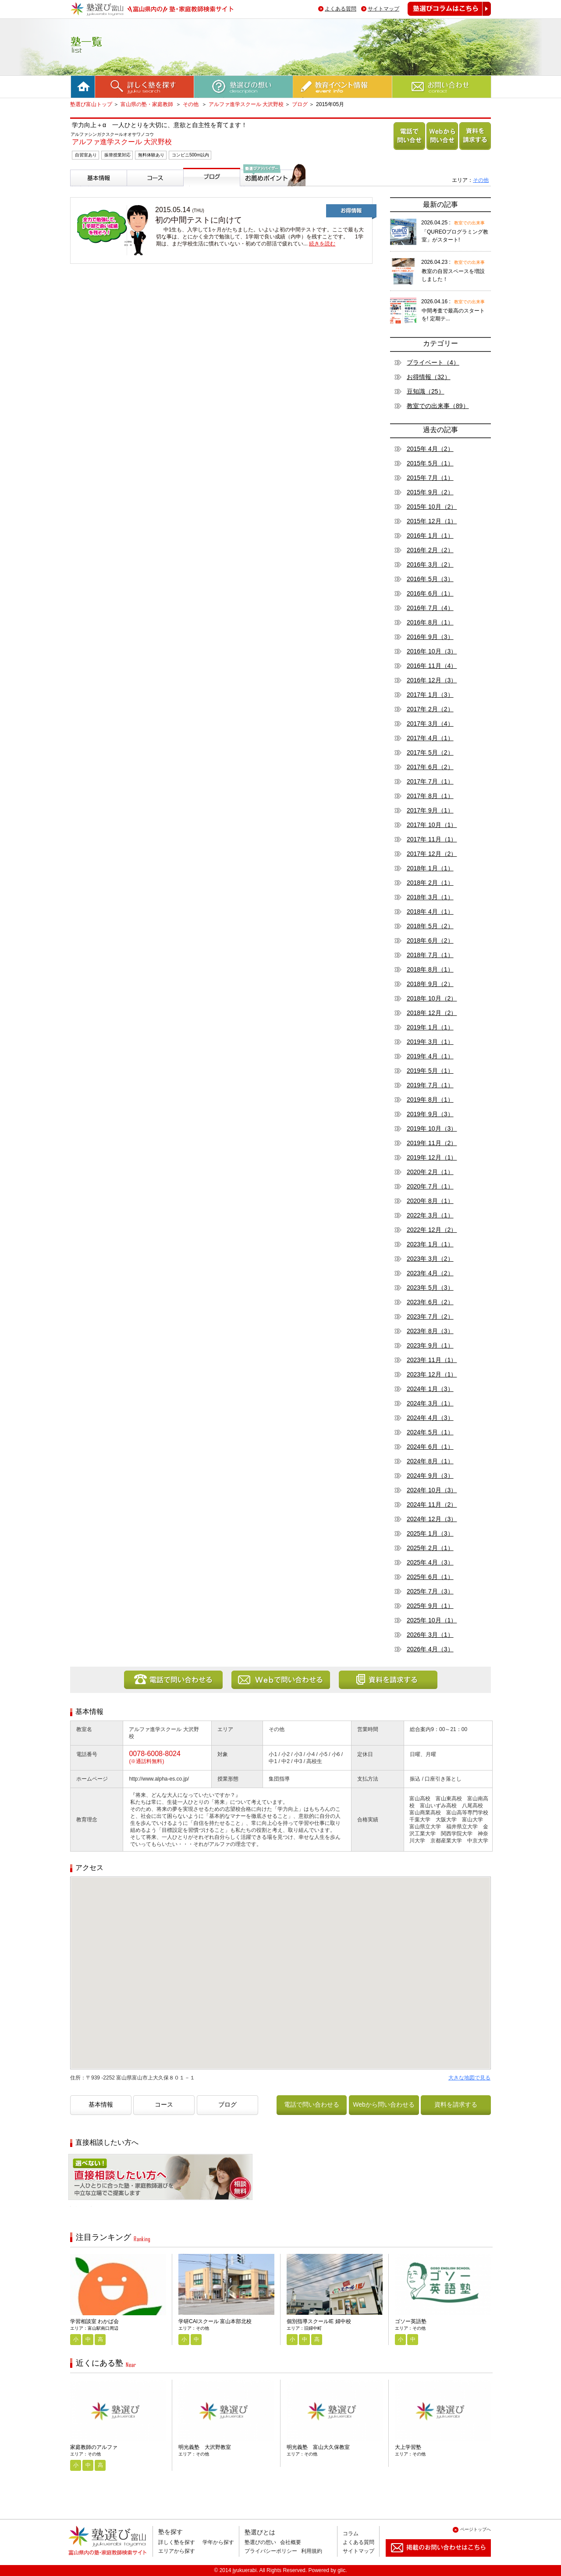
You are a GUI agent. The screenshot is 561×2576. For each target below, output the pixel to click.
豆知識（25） (425, 391)
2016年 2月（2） (430, 550)
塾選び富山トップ (91, 104)
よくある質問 (340, 9)
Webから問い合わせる (440, 149)
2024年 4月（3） (430, 1417)
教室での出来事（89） (438, 405)
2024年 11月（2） (432, 1504)
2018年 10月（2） (432, 998)
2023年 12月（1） (432, 1374)
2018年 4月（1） (430, 911)
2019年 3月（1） (430, 1041)
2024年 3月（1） (430, 1403)
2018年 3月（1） (430, 897)
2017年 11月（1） (432, 839)
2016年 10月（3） (432, 651)
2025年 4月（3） (430, 1562)
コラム (351, 2533)
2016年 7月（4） (430, 607)
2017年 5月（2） (430, 752)
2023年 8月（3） (430, 1330)
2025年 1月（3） (430, 1533)
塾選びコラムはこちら (443, 15)
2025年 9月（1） (430, 1605)
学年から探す (218, 2542)
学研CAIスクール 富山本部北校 (215, 2321)
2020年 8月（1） (430, 1200)
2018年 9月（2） (430, 983)
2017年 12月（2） (432, 853)
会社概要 (290, 2542)
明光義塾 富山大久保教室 (318, 2447)
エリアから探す (176, 2551)
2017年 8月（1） (430, 795)
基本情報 (84, 189)
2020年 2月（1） (430, 1171)
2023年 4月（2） (430, 1273)
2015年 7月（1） (430, 477)
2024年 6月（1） (430, 1446)
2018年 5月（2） (430, 926)
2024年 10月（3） (432, 1490)
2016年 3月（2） (430, 564)
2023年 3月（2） (430, 1258)
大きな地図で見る (469, 2078)
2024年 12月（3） (432, 1518)
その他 (191, 104)
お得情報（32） (429, 376)
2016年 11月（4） (432, 665)
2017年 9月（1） (430, 810)
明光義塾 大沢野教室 (204, 2447)
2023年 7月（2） (430, 1316)
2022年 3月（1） (430, 1215)
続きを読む (322, 244)
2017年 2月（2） (430, 709)
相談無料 (82, 2206)
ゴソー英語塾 (410, 2321)
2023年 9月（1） (430, 1345)
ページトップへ (475, 2529)
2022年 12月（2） (432, 1229)
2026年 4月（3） (430, 1649)
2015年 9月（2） (430, 492)
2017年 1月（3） (430, 694)
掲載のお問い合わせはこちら (431, 2560)
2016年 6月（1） (430, 593)
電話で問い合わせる (408, 149)
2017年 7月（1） (430, 781)
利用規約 (311, 2551)
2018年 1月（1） (430, 868)
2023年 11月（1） (432, 1359)
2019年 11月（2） (432, 1142)
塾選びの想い (260, 2542)
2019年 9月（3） (430, 1114)
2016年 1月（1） (430, 535)
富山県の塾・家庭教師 (147, 104)
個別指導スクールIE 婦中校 (319, 2321)
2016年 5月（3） (430, 578)
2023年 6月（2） (430, 1302)
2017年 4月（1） (430, 738)
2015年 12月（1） (432, 521)
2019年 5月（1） (430, 1070)
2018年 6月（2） (430, 940)
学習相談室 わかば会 (94, 2321)
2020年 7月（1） (430, 1186)
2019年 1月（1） (430, 1027)
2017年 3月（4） (430, 723)
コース (137, 189)
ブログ (300, 104)
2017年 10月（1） (432, 824)
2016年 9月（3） (430, 636)
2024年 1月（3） (430, 1388)
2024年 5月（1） (430, 1432)
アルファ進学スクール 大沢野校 (246, 104)
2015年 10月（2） (432, 506)
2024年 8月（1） (430, 1461)
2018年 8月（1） (430, 969)
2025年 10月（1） (432, 1620)
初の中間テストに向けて (198, 220)
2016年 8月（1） (430, 622)
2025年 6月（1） (430, 1576)
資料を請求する (473, 149)
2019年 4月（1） (430, 1056)
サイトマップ (383, 9)
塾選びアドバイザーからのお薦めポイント (271, 196)
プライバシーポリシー (271, 2551)
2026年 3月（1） (430, 1634)
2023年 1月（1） (430, 1244)
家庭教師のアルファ (93, 2447)
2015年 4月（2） (430, 448)
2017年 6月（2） (430, 766)
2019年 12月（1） (432, 1157)
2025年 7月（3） (430, 1591)
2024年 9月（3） (430, 1475)
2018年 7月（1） (430, 954)
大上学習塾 (408, 2447)
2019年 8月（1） (430, 1099)
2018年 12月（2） (432, 1012)
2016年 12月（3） (432, 680)
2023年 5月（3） (430, 1287)
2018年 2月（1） (430, 882)
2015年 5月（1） (430, 463)
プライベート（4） (433, 362)
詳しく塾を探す (176, 2542)
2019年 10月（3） (432, 1128)
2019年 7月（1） (430, 1085)
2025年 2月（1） (430, 1547)
